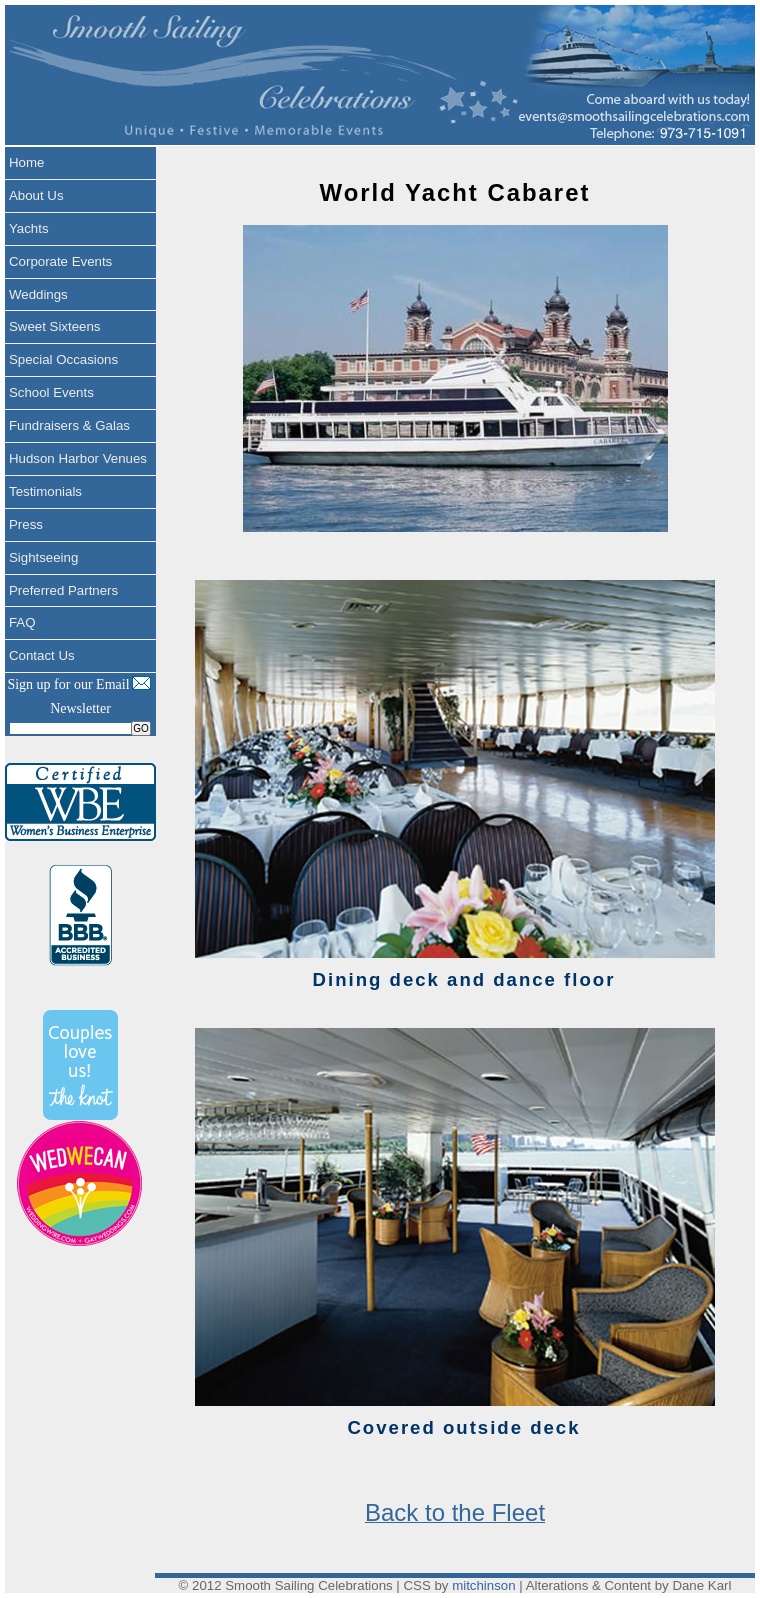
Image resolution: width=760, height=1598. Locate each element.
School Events (51, 392)
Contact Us (42, 655)
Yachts (29, 228)
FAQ (22, 622)
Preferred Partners (63, 590)
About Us (36, 195)
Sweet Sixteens (54, 326)
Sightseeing (43, 557)
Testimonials (45, 491)
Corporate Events (60, 261)
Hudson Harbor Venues (78, 458)
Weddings (38, 294)
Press (26, 524)
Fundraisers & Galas (69, 425)
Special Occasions (63, 359)
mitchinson (483, 1585)
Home (26, 162)
